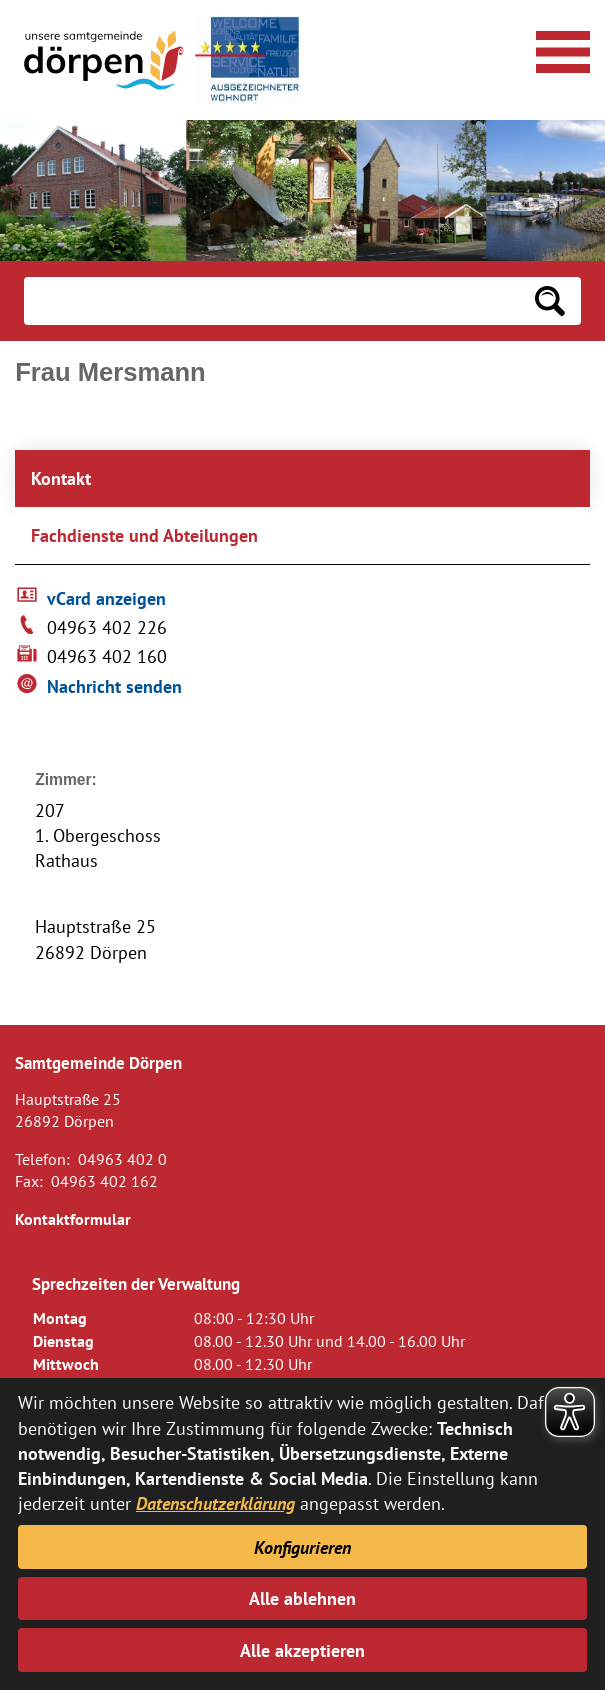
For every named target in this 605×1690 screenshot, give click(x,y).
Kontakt (61, 478)
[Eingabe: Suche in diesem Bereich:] (271, 301)
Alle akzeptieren (302, 1650)
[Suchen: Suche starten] (550, 301)
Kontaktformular (73, 1219)
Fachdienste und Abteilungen (144, 535)
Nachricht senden (114, 686)
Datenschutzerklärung (215, 1503)
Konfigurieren (302, 1547)
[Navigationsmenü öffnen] (560, 49)
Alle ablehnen (302, 1598)
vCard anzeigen (106, 598)
